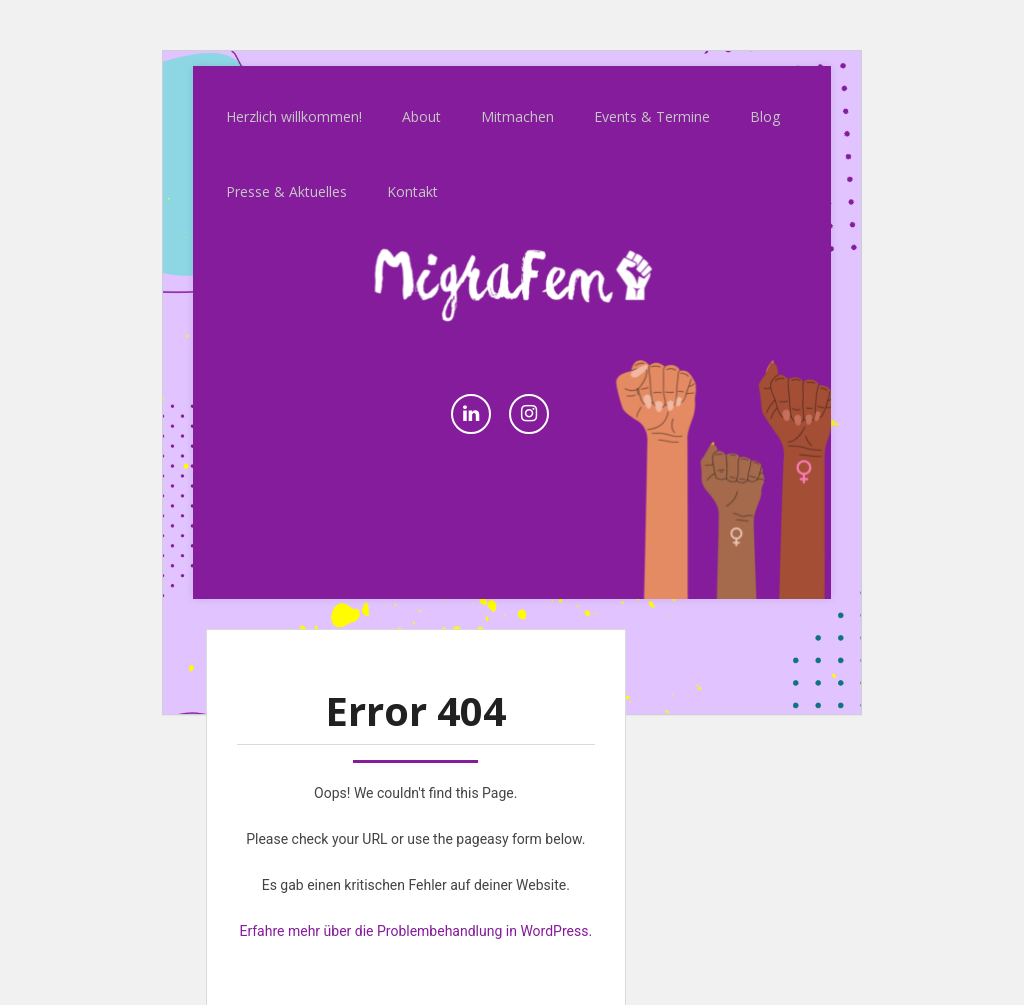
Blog (765, 98)
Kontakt (412, 173)
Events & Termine (652, 98)
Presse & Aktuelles (286, 173)
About (421, 98)
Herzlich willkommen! (294, 98)
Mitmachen (517, 98)
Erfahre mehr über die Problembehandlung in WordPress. (415, 913)
